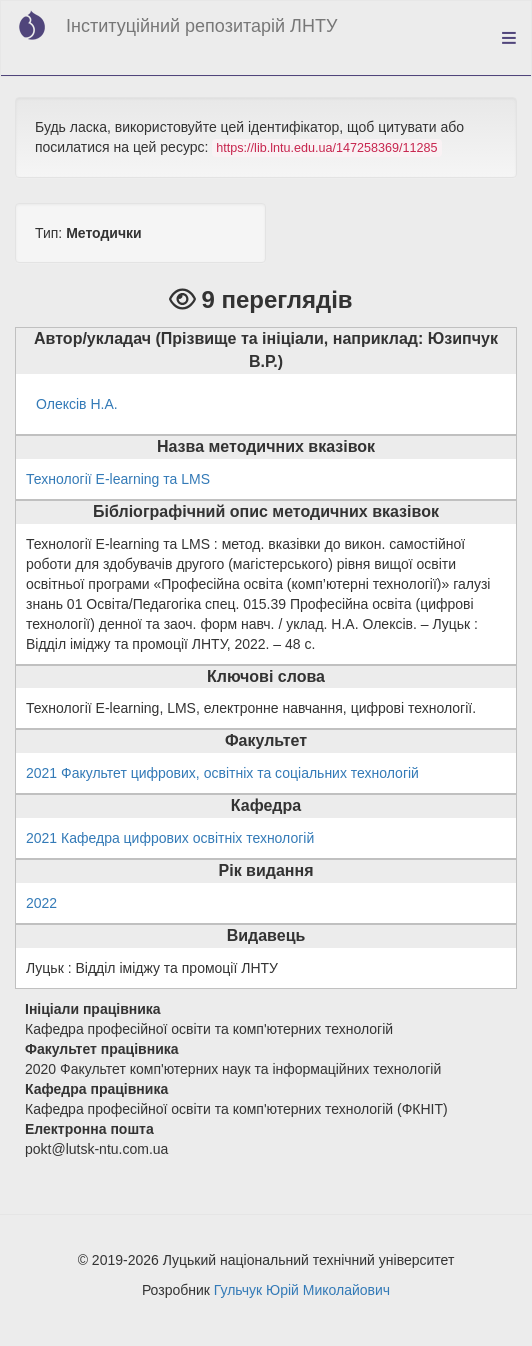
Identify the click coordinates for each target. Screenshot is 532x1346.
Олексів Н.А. (77, 404)
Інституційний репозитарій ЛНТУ (201, 26)
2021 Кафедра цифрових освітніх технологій (170, 838)
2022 (41, 903)
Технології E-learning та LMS (118, 479)
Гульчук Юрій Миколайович (302, 1290)
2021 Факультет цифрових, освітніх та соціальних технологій (222, 773)
